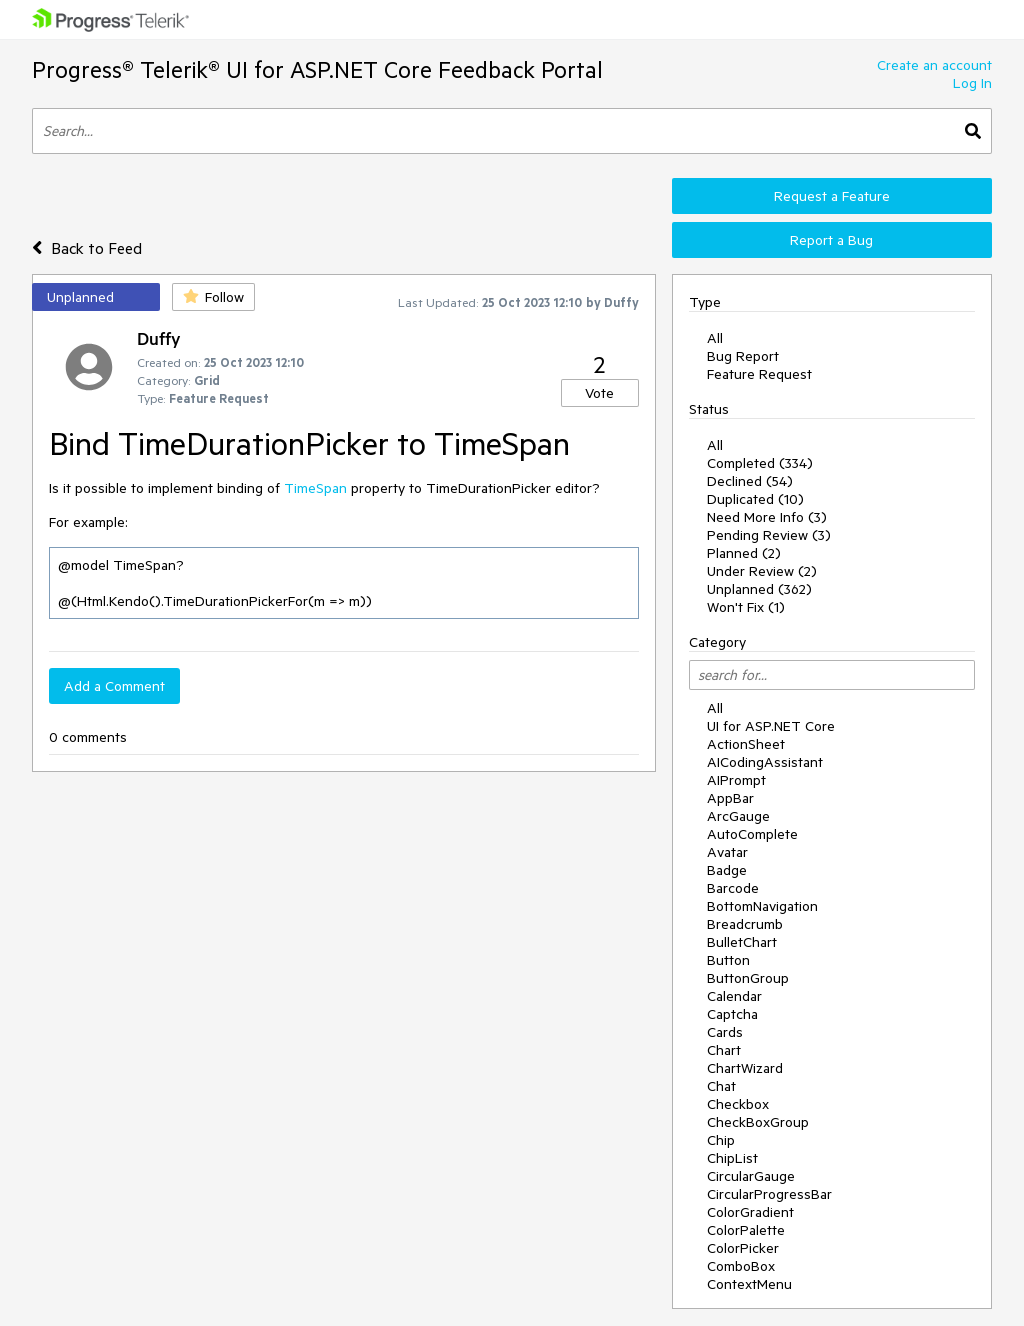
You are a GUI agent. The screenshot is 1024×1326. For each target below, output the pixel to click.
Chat (721, 1086)
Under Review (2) (762, 571)
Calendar (734, 996)
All (715, 338)
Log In (972, 83)
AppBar (730, 798)
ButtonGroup (748, 978)
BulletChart (742, 942)
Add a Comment (114, 686)
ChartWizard (745, 1068)
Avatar (727, 852)
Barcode (733, 888)
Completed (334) (760, 463)
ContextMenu (749, 1284)
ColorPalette (746, 1230)
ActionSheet (746, 744)
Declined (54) (750, 481)
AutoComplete (752, 834)
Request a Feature (832, 196)
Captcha (732, 1014)
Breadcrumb (745, 924)
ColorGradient (750, 1212)
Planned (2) (744, 553)
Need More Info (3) (767, 517)
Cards (725, 1032)
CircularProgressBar (769, 1194)
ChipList (732, 1158)
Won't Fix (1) (746, 607)
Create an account (934, 65)
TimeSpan (315, 488)
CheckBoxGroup (758, 1122)
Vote (599, 393)
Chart (724, 1050)
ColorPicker (743, 1248)
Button (728, 960)
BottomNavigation (762, 906)
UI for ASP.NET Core (771, 726)
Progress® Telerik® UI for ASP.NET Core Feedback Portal (317, 69)
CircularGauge (751, 1176)
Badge (727, 870)
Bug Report (743, 356)
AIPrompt (736, 780)
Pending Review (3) (769, 535)
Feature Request (759, 374)
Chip (721, 1140)
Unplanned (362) (759, 589)
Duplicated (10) (755, 499)
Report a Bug (831, 240)
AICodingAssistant (765, 762)
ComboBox (741, 1266)
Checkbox (738, 1104)
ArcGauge (738, 816)
